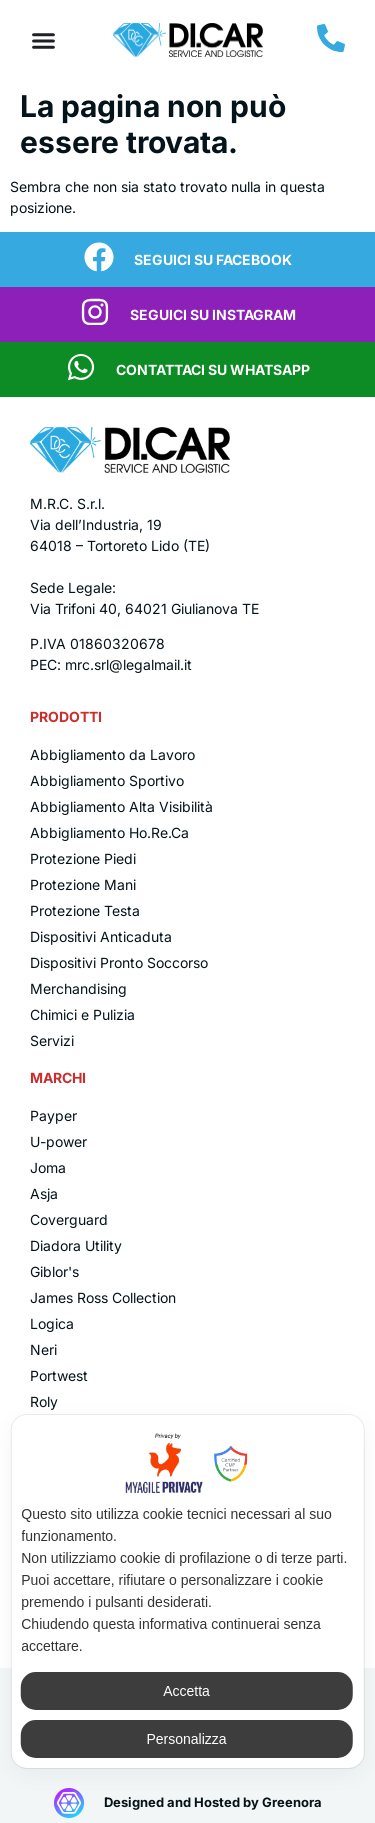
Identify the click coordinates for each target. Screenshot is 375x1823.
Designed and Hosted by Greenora (213, 1802)
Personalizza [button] (186, 1739)
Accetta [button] (186, 1691)
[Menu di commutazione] (43, 40)
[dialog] (187, 1591)
